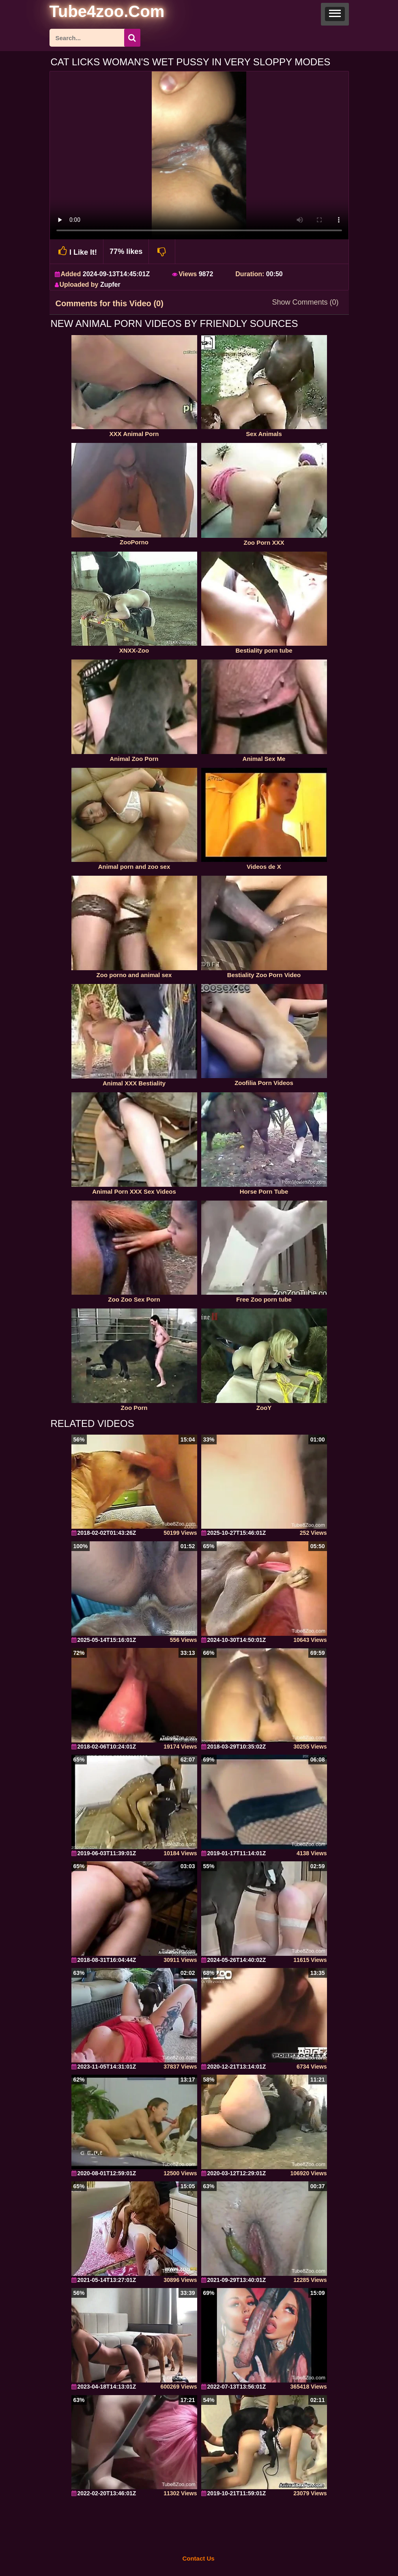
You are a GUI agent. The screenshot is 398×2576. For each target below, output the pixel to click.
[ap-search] (94, 38)
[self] (93, 13)
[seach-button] (132, 38)
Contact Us (198, 2558)
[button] (334, 14)
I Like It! (76, 251)
